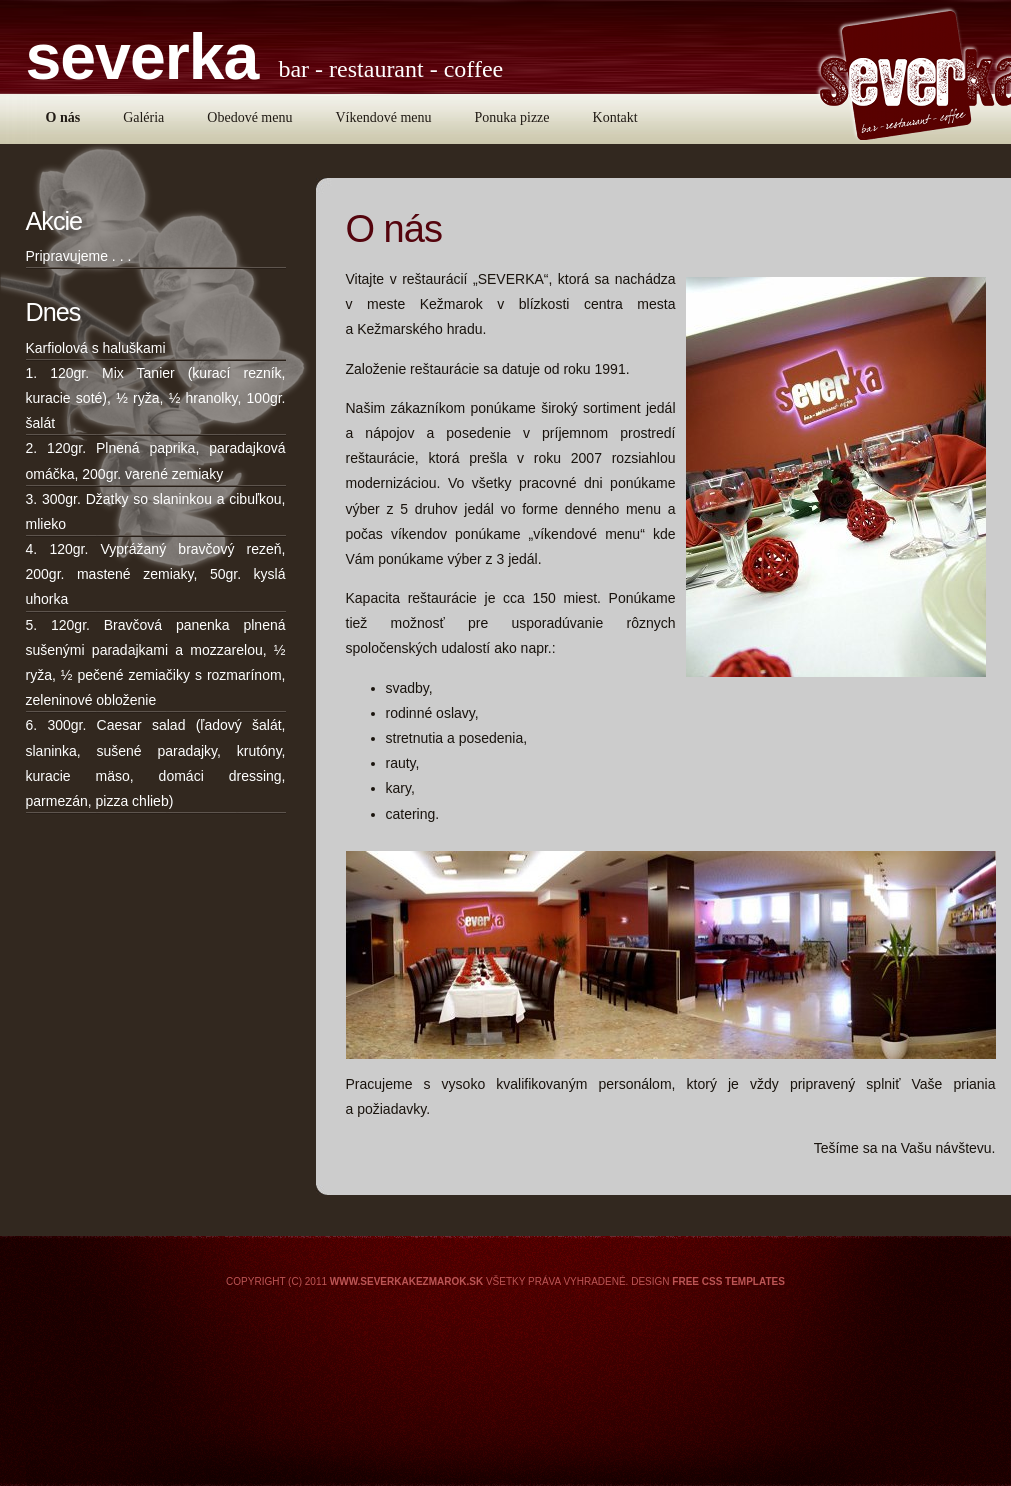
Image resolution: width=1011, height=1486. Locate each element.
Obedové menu (249, 117)
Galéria (143, 117)
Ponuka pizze (512, 117)
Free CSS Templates (728, 1281)
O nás (63, 117)
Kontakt (615, 117)
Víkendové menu (383, 117)
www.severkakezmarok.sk (406, 1281)
